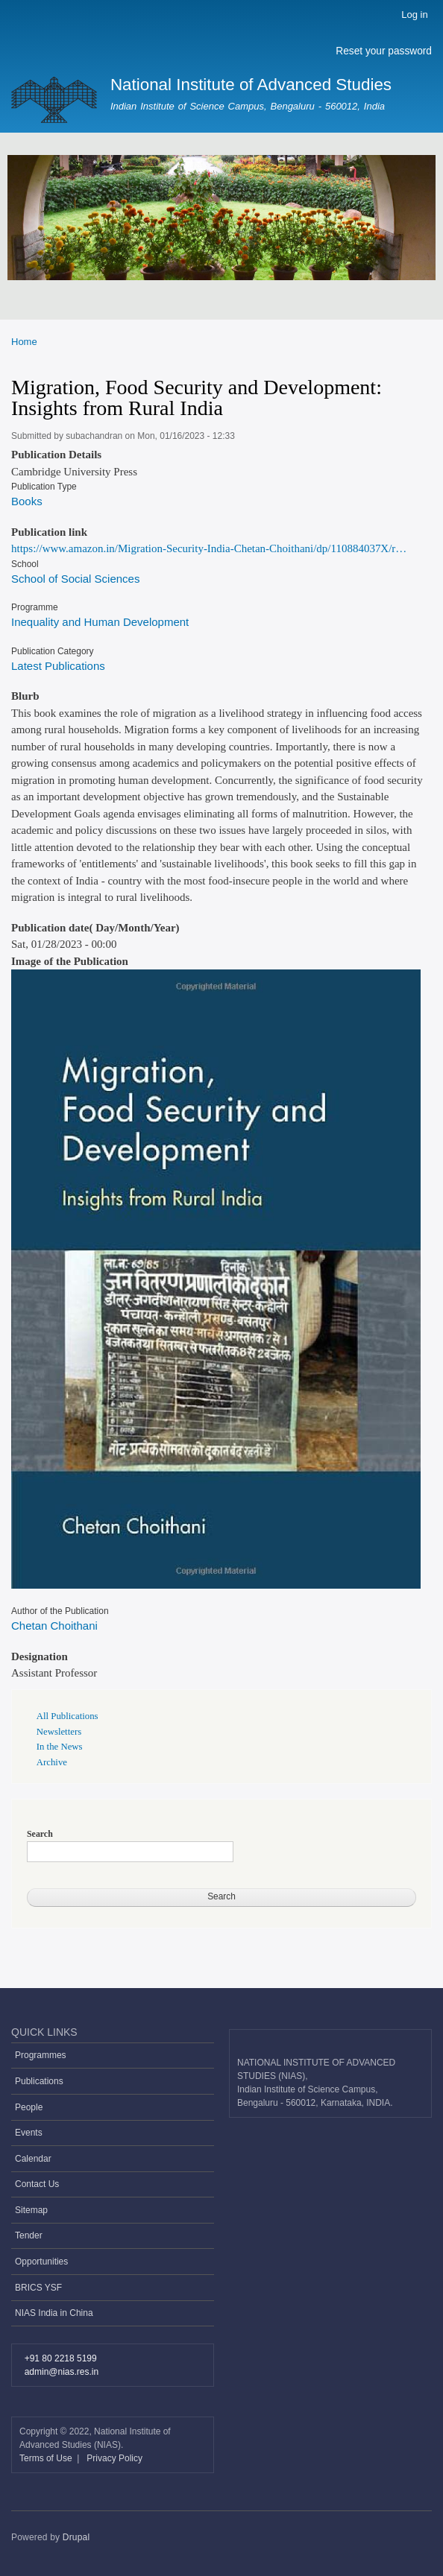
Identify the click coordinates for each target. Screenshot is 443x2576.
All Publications (67, 1716)
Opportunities (41, 2261)
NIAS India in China (54, 2313)
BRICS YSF (38, 2287)
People (29, 2107)
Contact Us (37, 2184)
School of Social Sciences (75, 578)
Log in (414, 14)
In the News (60, 1746)
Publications (39, 2081)
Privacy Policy (114, 2458)
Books (27, 501)
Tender (29, 2235)
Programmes (40, 2055)
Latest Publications (58, 665)
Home (24, 341)
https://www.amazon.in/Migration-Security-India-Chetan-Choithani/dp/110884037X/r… (208, 548)
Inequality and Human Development (100, 621)
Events (29, 2132)
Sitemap (31, 2210)
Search (40, 1834)
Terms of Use (47, 2458)
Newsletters (59, 1732)
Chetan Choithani (54, 1625)
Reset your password (384, 51)
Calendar (33, 2158)
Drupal (76, 2537)
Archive (52, 1762)
